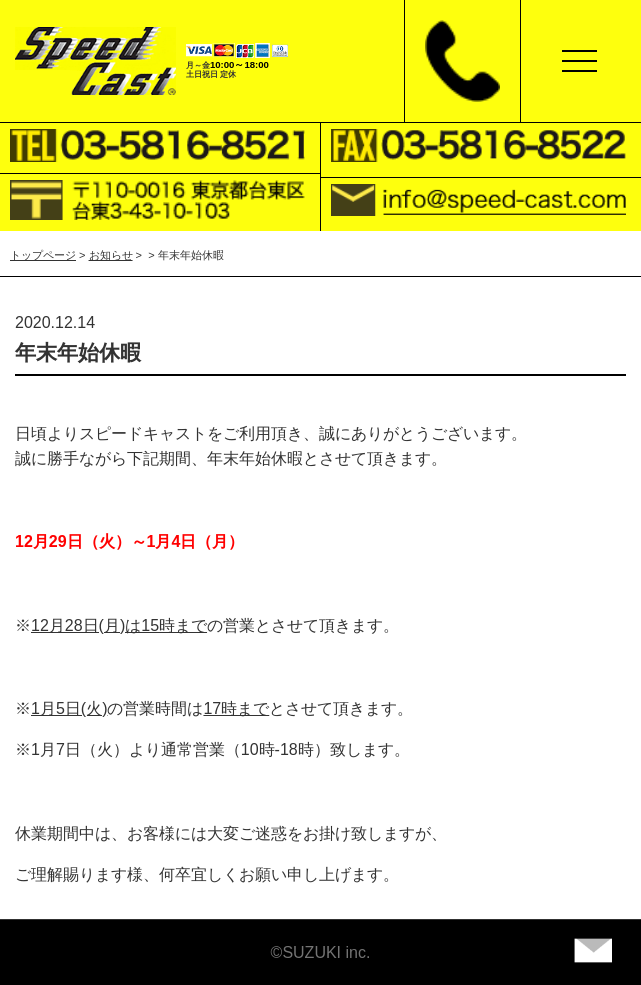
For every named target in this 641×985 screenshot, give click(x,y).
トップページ (43, 255)
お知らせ (111, 255)
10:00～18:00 (239, 64)
